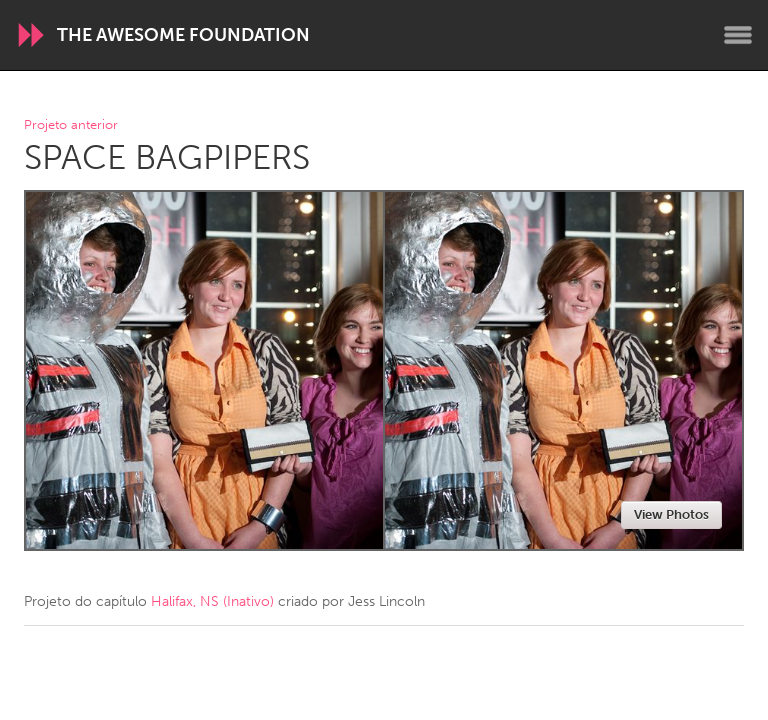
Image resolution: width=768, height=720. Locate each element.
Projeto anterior (71, 125)
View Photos (671, 514)
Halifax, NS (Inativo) (212, 601)
